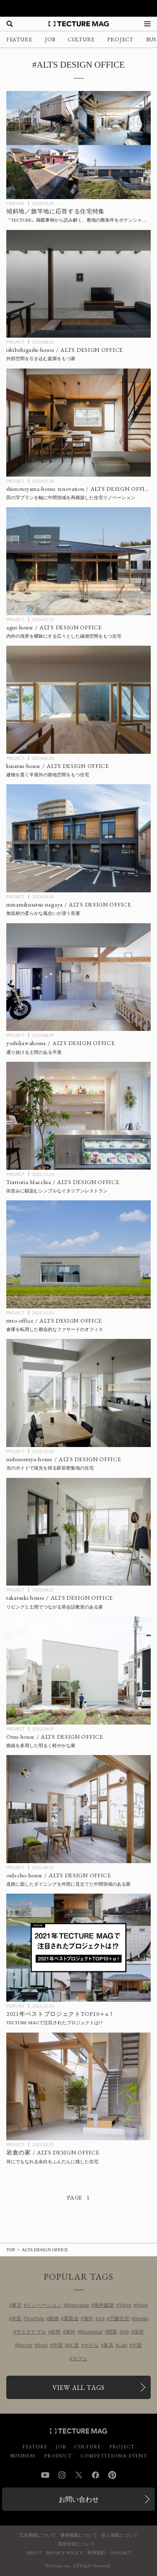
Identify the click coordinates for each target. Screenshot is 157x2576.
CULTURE (81, 39)
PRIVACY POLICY (64, 2553)
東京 (17, 2305)
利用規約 (96, 2553)
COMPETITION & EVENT (113, 2455)
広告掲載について (37, 2535)
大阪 (137, 2345)
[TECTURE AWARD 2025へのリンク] (78, 8)
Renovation (77, 2305)
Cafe (123, 2345)
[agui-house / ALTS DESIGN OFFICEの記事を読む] (78, 561)
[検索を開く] (9, 23)
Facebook (95, 2475)
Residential (91, 2331)
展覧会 (71, 2318)
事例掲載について (78, 2535)
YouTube (35, 2318)
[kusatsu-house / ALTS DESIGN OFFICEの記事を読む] (78, 700)
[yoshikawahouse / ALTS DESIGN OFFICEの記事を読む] (78, 977)
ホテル (91, 2345)
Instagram (62, 2475)
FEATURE (19, 39)
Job (125, 2331)
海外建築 (104, 2305)
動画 (54, 2318)
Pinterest (112, 2475)
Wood (142, 2305)
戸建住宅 (119, 2318)
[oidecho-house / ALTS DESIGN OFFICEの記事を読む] (78, 1809)
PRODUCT (58, 2455)
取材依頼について (76, 2544)
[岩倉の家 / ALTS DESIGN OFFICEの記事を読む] (78, 2087)
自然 (56, 2331)
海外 (88, 2318)
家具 (108, 2345)
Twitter (79, 2475)
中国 (58, 2345)
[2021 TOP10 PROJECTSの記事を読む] (78, 1948)
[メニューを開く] (147, 23)
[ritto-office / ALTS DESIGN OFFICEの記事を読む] (78, 1254)
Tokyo (124, 2305)
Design (141, 2318)
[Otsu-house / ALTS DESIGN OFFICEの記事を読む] (78, 1670)
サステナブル (31, 2331)
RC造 (73, 2345)
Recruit (25, 2345)
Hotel (42, 2345)
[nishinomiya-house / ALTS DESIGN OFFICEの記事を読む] (78, 1393)
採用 (139, 2331)
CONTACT (120, 2553)
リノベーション (44, 2305)
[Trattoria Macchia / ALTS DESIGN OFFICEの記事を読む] (78, 1116)
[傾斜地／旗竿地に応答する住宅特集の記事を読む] (78, 145)
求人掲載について (119, 2535)
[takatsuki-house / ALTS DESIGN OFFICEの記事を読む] (78, 1532)
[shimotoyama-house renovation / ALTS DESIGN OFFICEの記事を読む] (78, 423)
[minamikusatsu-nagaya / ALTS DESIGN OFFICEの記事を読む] (78, 838)
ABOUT (34, 2553)
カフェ (80, 2358)
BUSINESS (23, 2455)
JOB (50, 39)
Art (101, 2318)
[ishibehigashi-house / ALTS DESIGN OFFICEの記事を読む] (78, 284)
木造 (16, 2318)
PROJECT (120, 39)
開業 (112, 2331)
